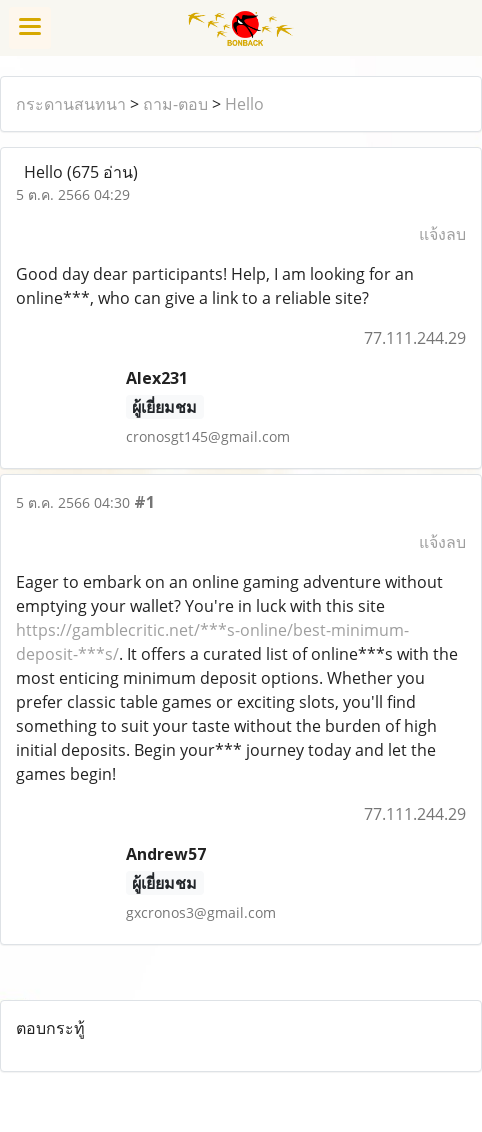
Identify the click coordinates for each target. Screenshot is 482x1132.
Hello (244, 104)
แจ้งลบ (442, 234)
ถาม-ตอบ (175, 104)
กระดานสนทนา (71, 104)
